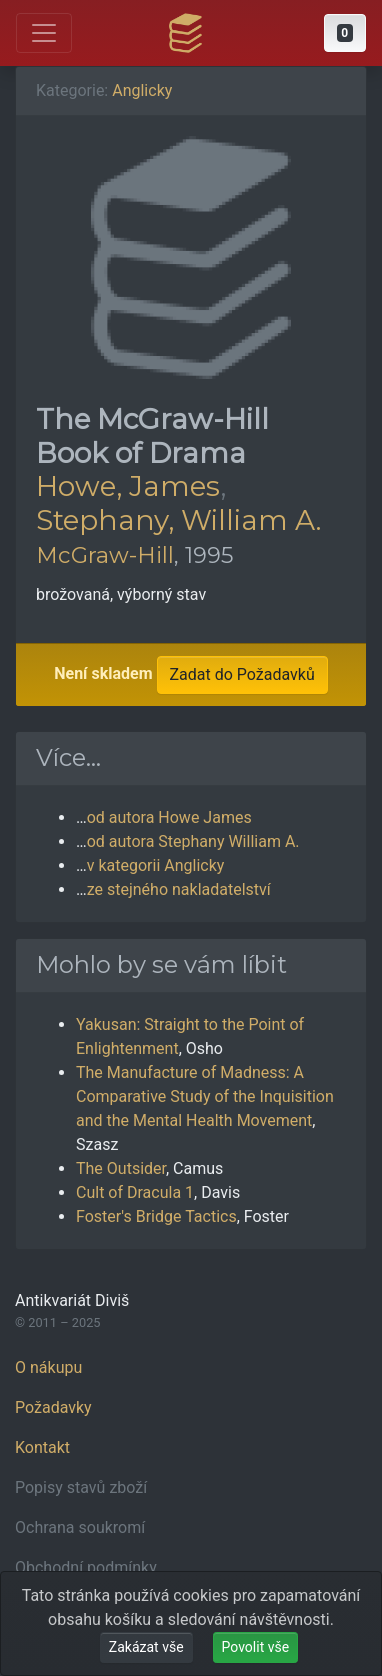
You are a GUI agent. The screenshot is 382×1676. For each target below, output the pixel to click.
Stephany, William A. (178, 520)
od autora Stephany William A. (193, 841)
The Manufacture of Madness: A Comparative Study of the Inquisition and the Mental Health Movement (205, 1096)
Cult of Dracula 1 (135, 1192)
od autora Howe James (169, 817)
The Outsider (121, 1168)
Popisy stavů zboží (81, 1487)
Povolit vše (256, 1647)
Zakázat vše (146, 1647)
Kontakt (42, 1447)
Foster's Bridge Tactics (156, 1216)
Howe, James (128, 486)
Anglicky (142, 90)
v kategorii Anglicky (156, 865)
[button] (345, 33)
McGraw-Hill (105, 555)
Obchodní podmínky (86, 1567)
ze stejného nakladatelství (179, 889)
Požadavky (53, 1407)
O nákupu (48, 1367)
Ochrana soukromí (80, 1527)
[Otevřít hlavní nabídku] (44, 33)
